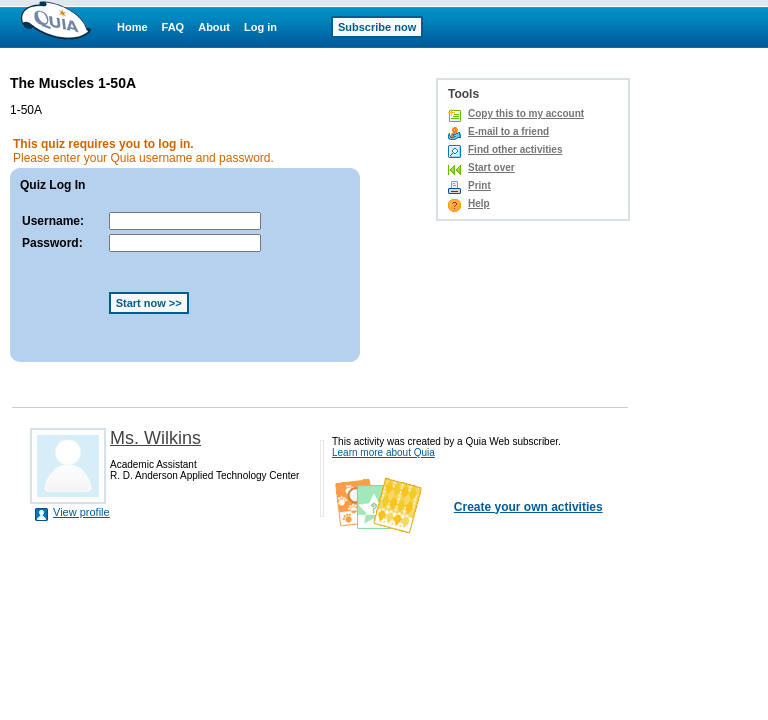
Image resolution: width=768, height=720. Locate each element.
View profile (81, 512)
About (214, 27)
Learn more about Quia (383, 452)
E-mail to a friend (508, 131)
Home (132, 27)
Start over (491, 167)
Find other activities (515, 149)
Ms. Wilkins (155, 438)
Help (479, 203)
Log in (260, 27)
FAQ (173, 27)
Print (479, 185)
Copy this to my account (526, 113)
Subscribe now (377, 27)
